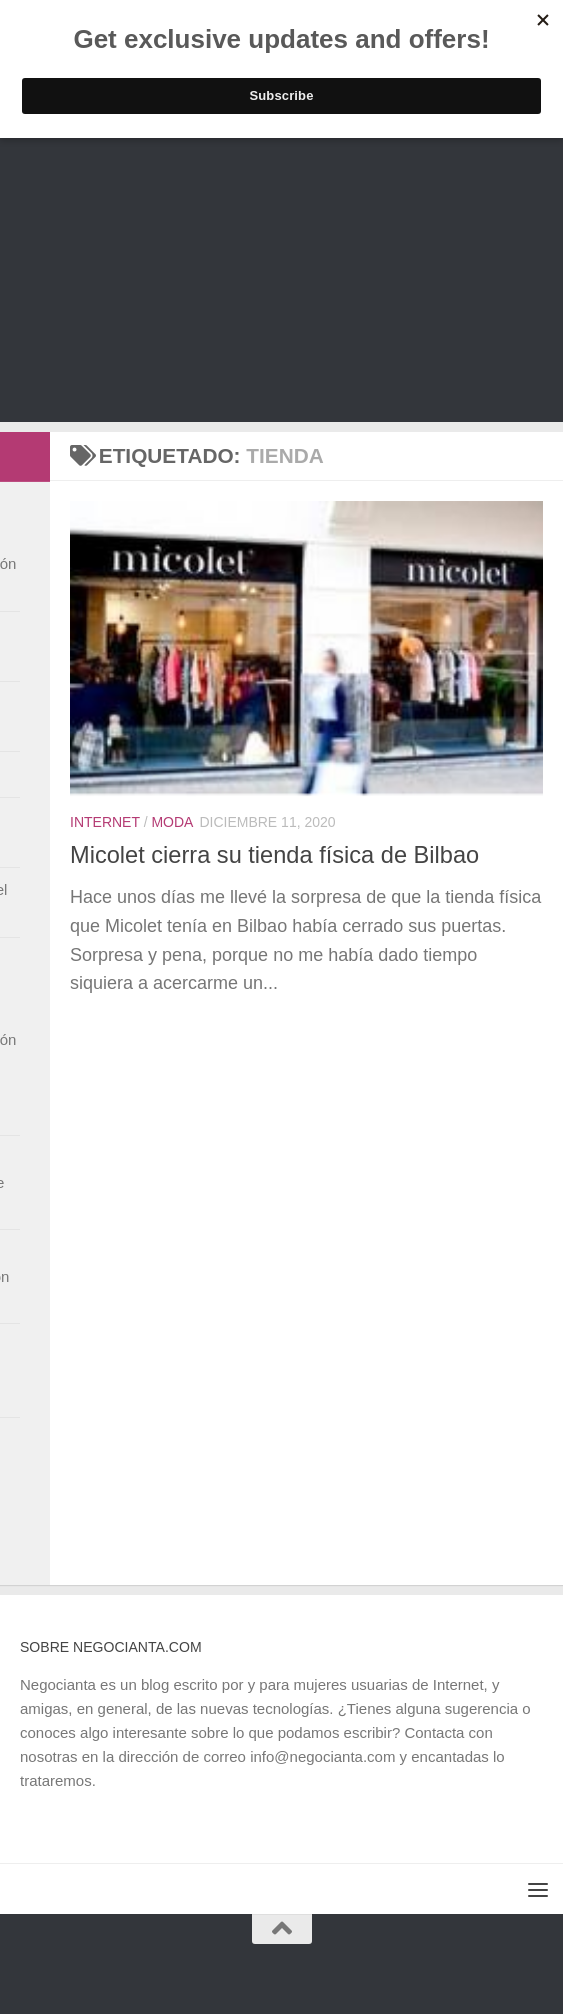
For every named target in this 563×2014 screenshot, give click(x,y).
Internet (105, 822)
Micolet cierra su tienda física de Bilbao (274, 855)
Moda (172, 822)
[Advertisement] (281, 282)
